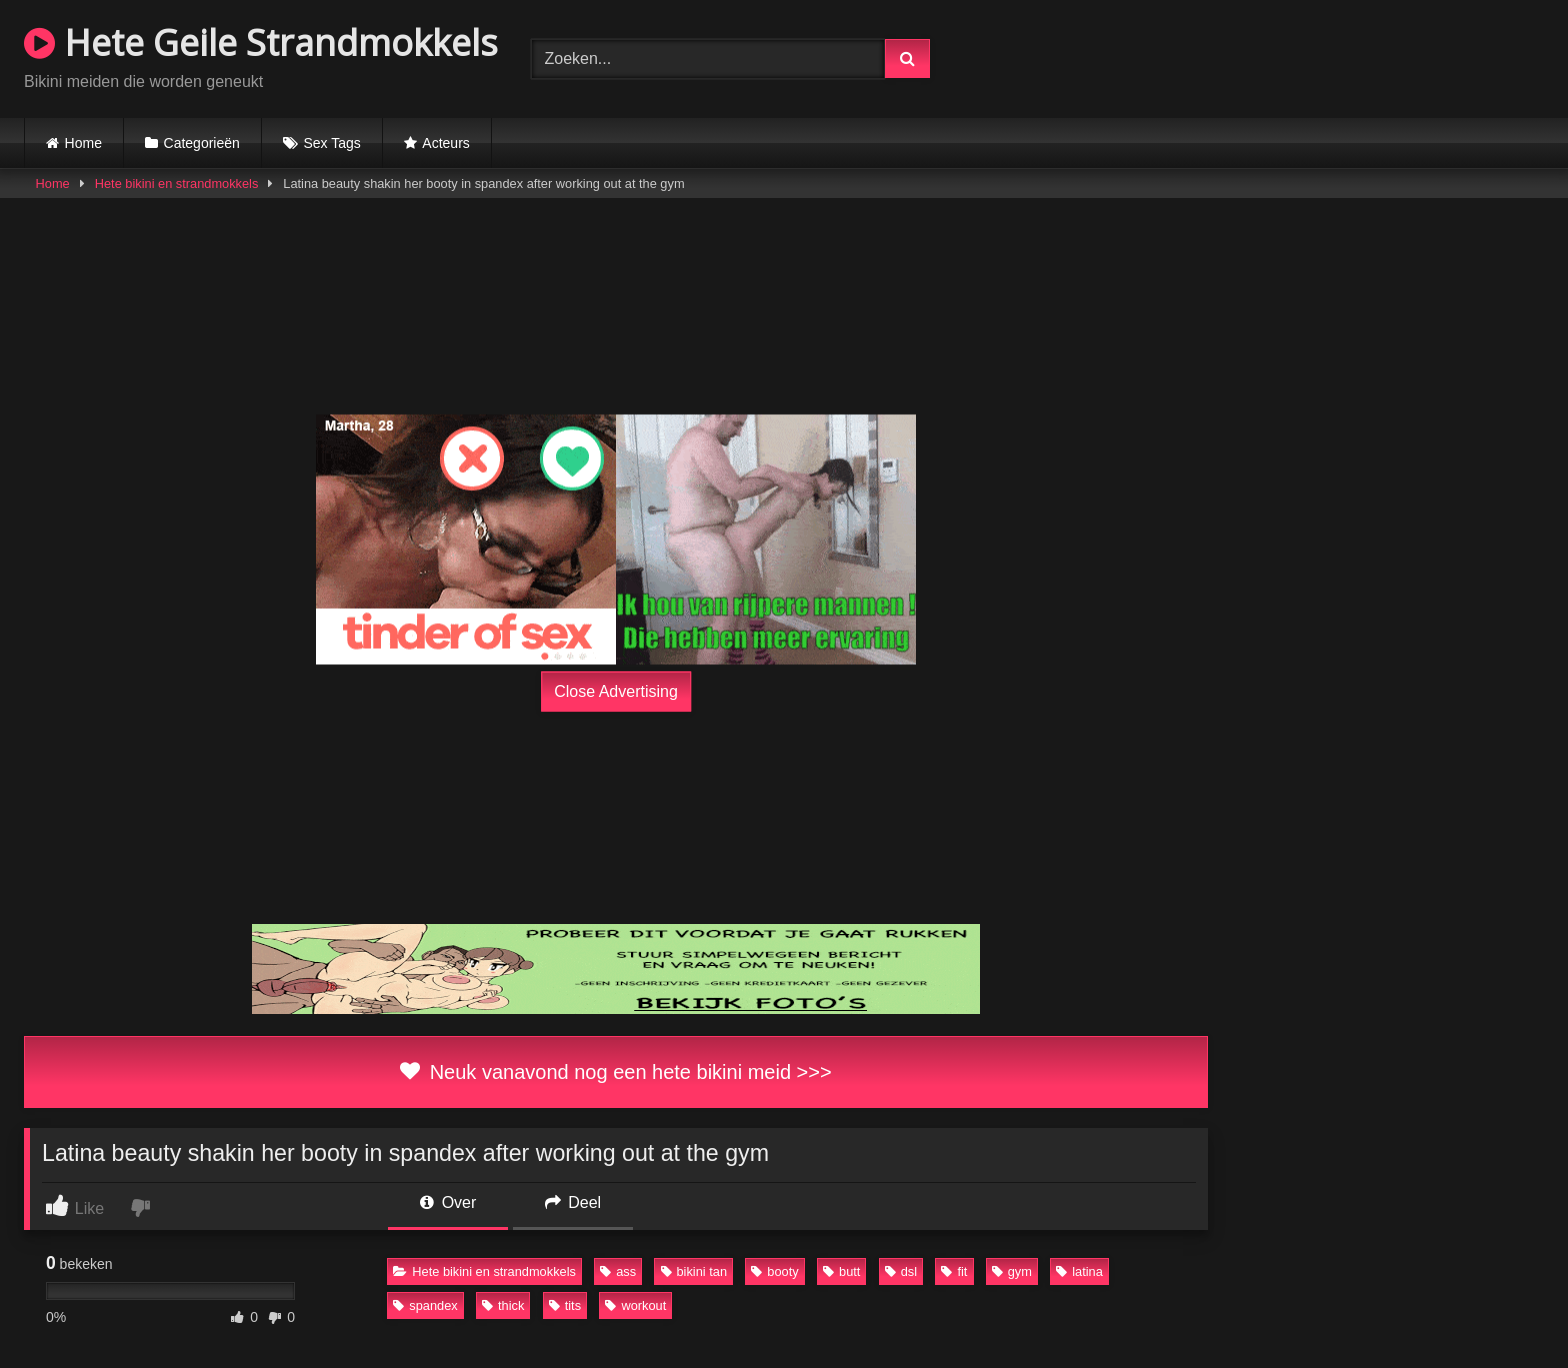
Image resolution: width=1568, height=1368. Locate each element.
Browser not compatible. (1310, 56)
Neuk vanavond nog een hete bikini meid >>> (615, 1072)
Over (448, 1202)
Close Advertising (616, 691)
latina (1079, 1271)
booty (774, 1271)
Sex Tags (331, 143)
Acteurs (445, 143)
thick (503, 1305)
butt (841, 1271)
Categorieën (202, 143)
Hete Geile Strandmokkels (261, 42)
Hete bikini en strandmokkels (177, 183)
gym (1012, 1271)
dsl (901, 1271)
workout (635, 1305)
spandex (425, 1305)
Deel (573, 1202)
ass (618, 1271)
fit (954, 1271)
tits (565, 1305)
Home (83, 143)
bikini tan (694, 1271)
